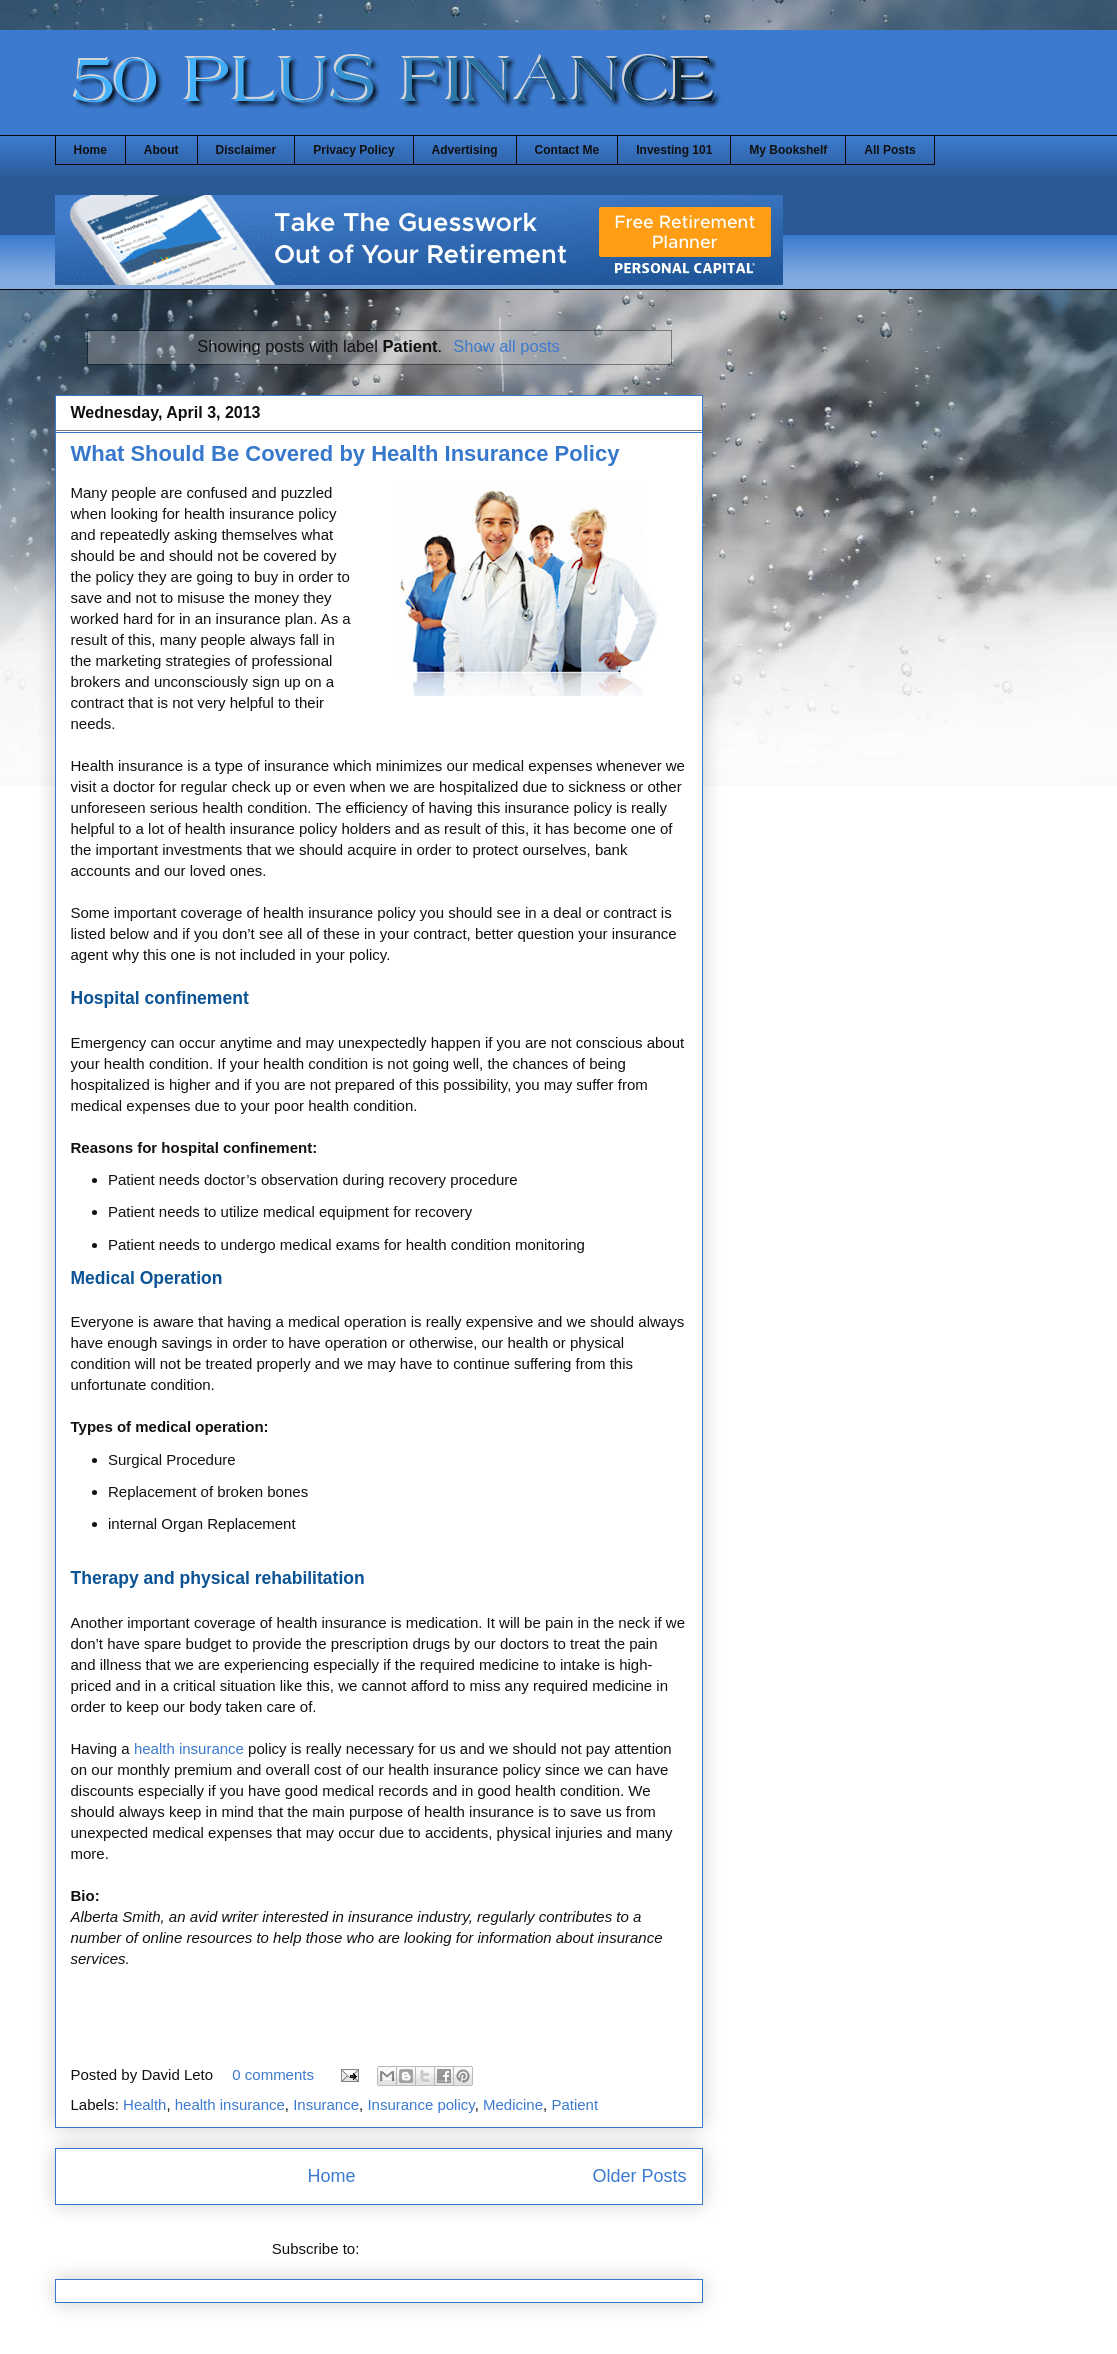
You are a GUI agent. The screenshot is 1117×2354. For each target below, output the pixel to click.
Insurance (326, 2104)
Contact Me (567, 150)
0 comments (273, 2074)
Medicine (513, 2104)
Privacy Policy (353, 150)
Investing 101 (674, 150)
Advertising (465, 150)
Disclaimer (246, 150)
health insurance (189, 1748)
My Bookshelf (788, 150)
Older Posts (639, 2176)
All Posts (889, 150)
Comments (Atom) (425, 2248)
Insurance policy (420, 2104)
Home (90, 150)
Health (144, 2104)
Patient (574, 2104)
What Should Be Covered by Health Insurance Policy (345, 453)
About (161, 150)
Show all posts (506, 346)
